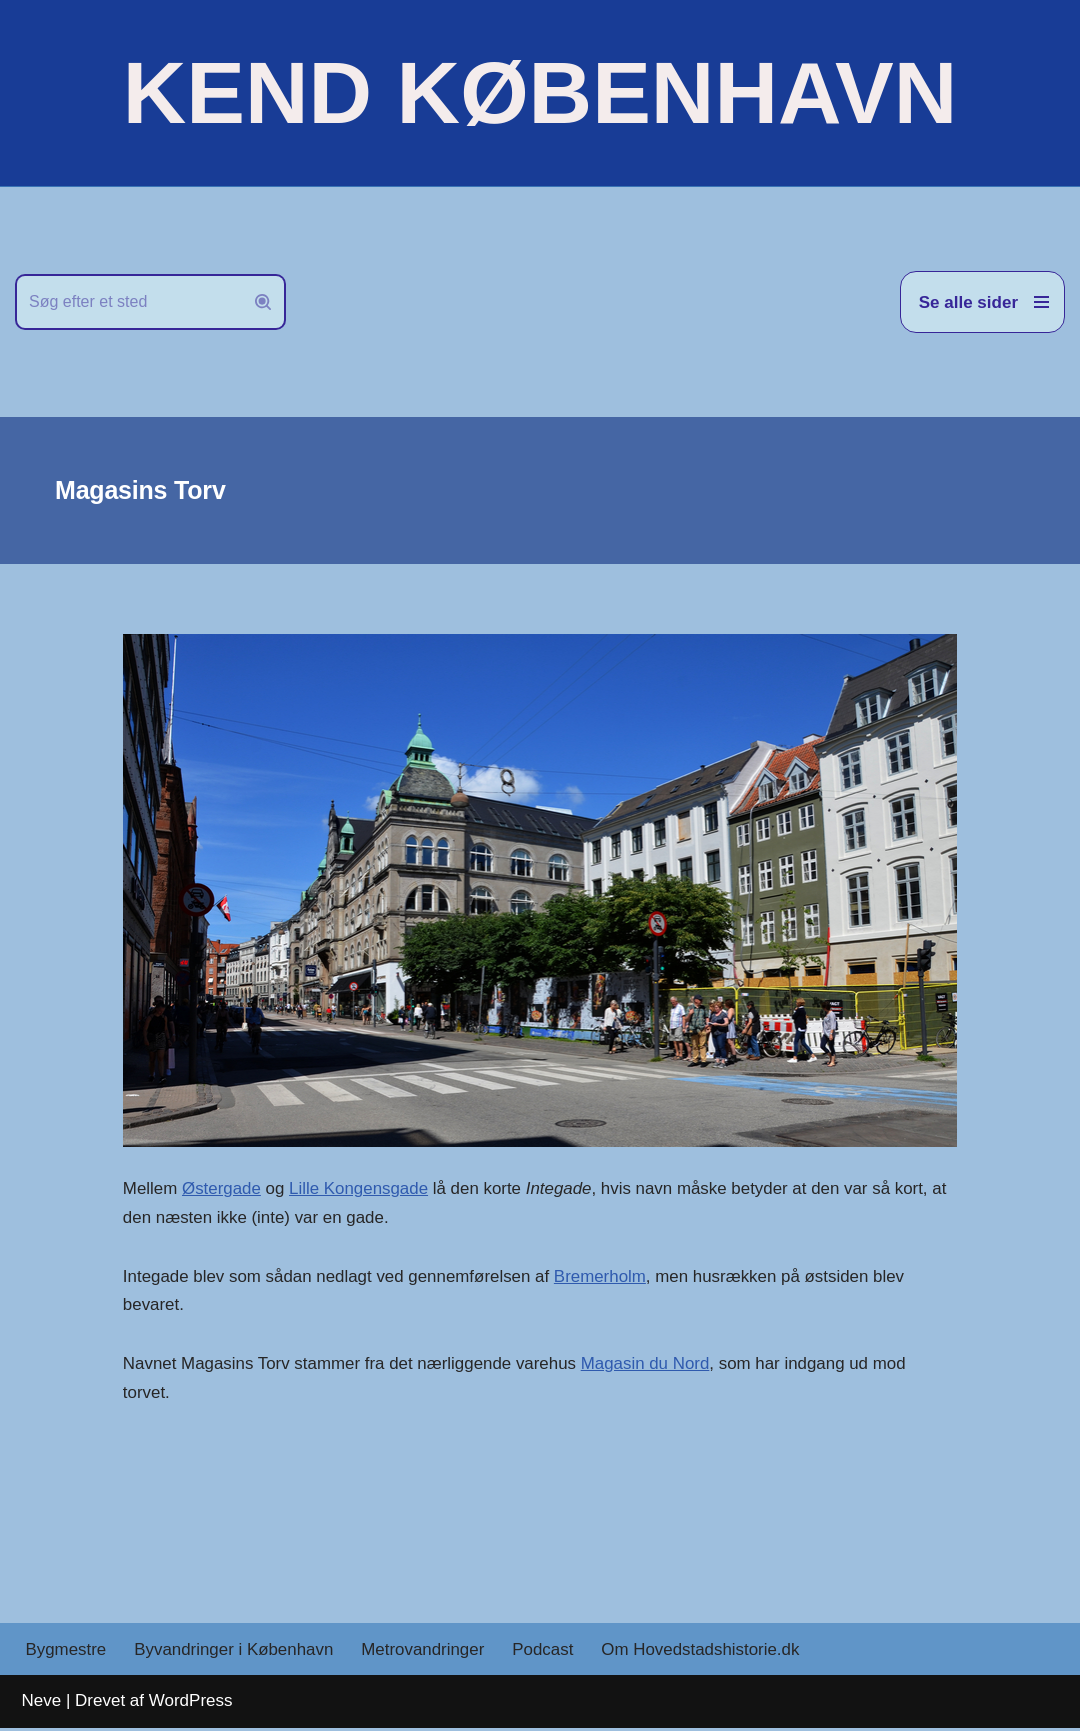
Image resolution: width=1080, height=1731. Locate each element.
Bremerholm (603, 1276)
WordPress (191, 1703)
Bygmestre (66, 1652)
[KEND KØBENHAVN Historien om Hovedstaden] (540, 93)
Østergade (221, 1189)
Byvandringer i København (235, 1652)
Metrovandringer (425, 1652)
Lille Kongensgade (360, 1189)
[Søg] (128, 302)
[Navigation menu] (982, 302)
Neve (42, 1703)
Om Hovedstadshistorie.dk (703, 1652)
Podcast (545, 1652)
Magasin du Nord (648, 1364)
